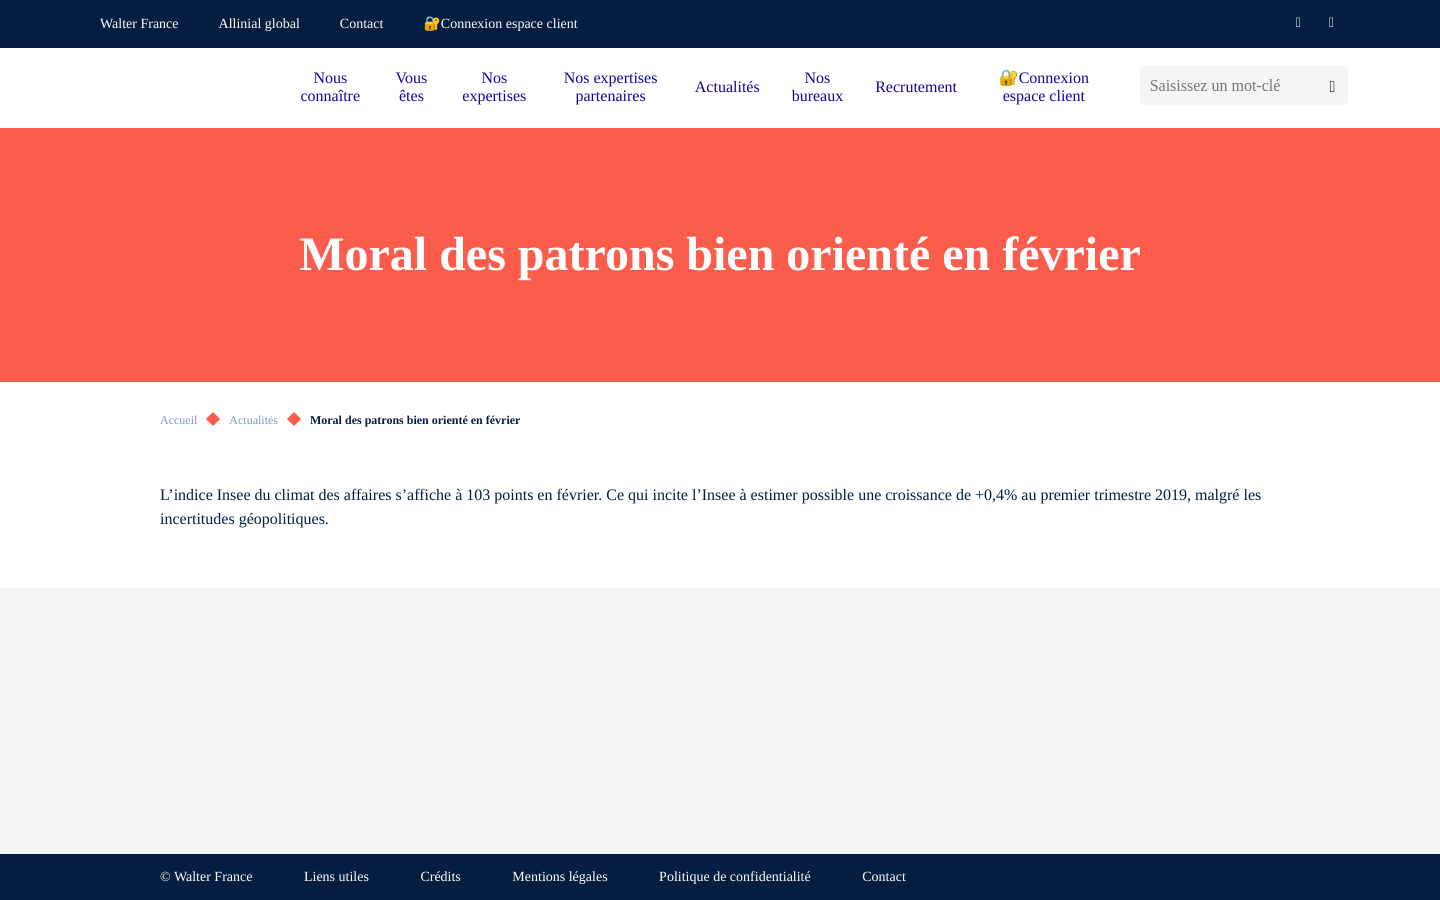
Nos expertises (494, 87)
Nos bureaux (818, 87)
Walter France (139, 24)
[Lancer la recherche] (1332, 85)
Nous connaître (331, 87)
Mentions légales (559, 877)
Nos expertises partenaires (611, 87)
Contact (362, 24)
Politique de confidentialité (735, 877)
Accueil (178, 420)
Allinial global (259, 24)
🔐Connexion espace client (500, 24)
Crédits (440, 877)
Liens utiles (336, 877)
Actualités (727, 87)
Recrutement (916, 87)
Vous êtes (412, 87)
